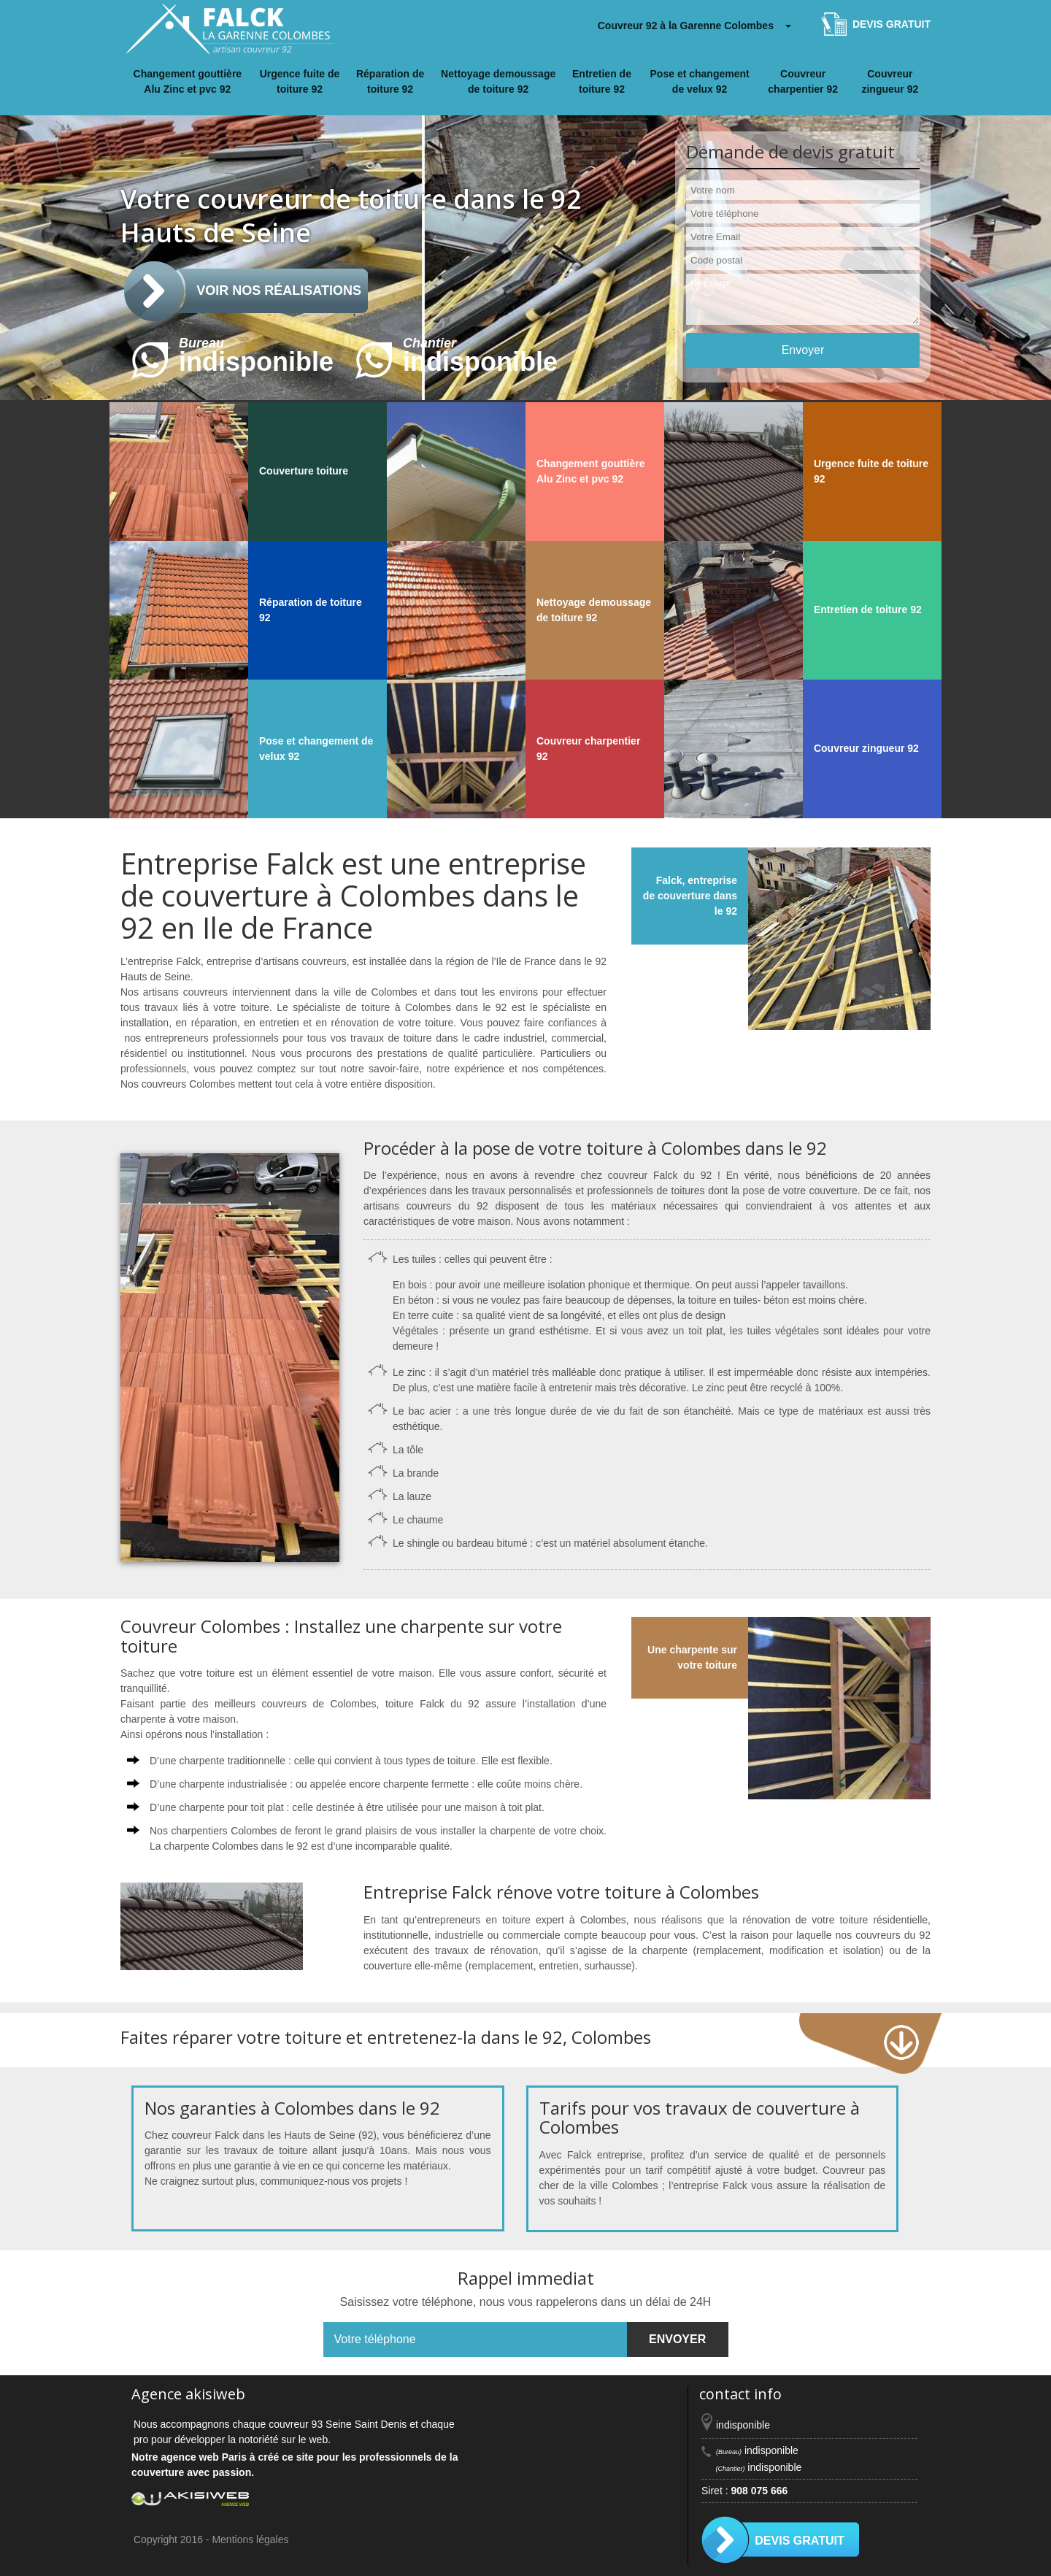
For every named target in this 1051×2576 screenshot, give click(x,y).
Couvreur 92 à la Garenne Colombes (686, 25)
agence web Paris (204, 2457)
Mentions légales (250, 2539)
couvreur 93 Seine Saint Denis (338, 2424)
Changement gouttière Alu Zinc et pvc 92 (188, 81)
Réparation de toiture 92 (390, 81)
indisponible (232, 360)
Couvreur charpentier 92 (803, 81)
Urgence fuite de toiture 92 (300, 81)
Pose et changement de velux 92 (700, 81)
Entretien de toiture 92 (601, 81)
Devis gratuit (891, 24)
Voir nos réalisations (278, 290)
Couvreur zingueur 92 (889, 81)
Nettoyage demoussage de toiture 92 (498, 81)
